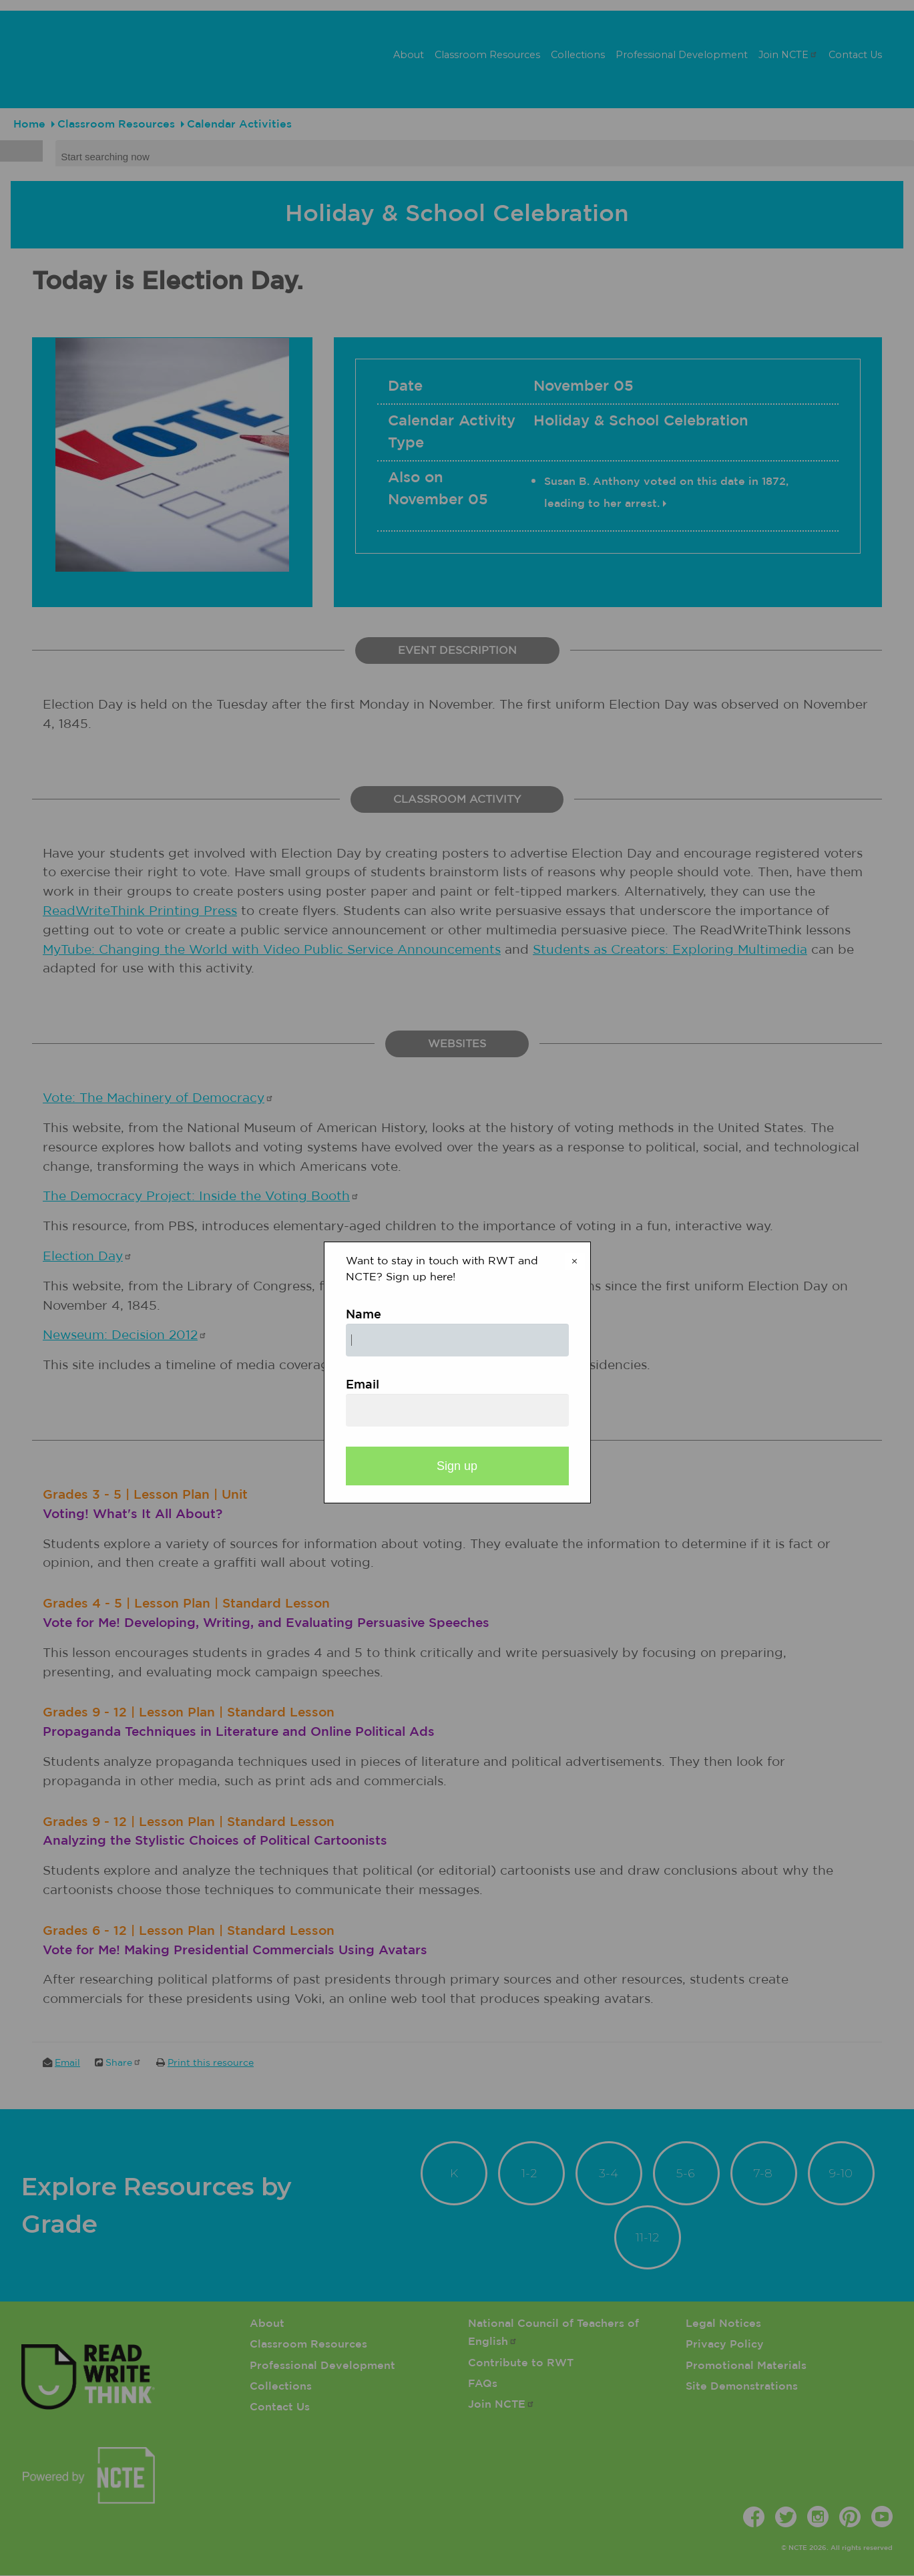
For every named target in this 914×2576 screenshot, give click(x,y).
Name (363, 1315)
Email (362, 1385)
